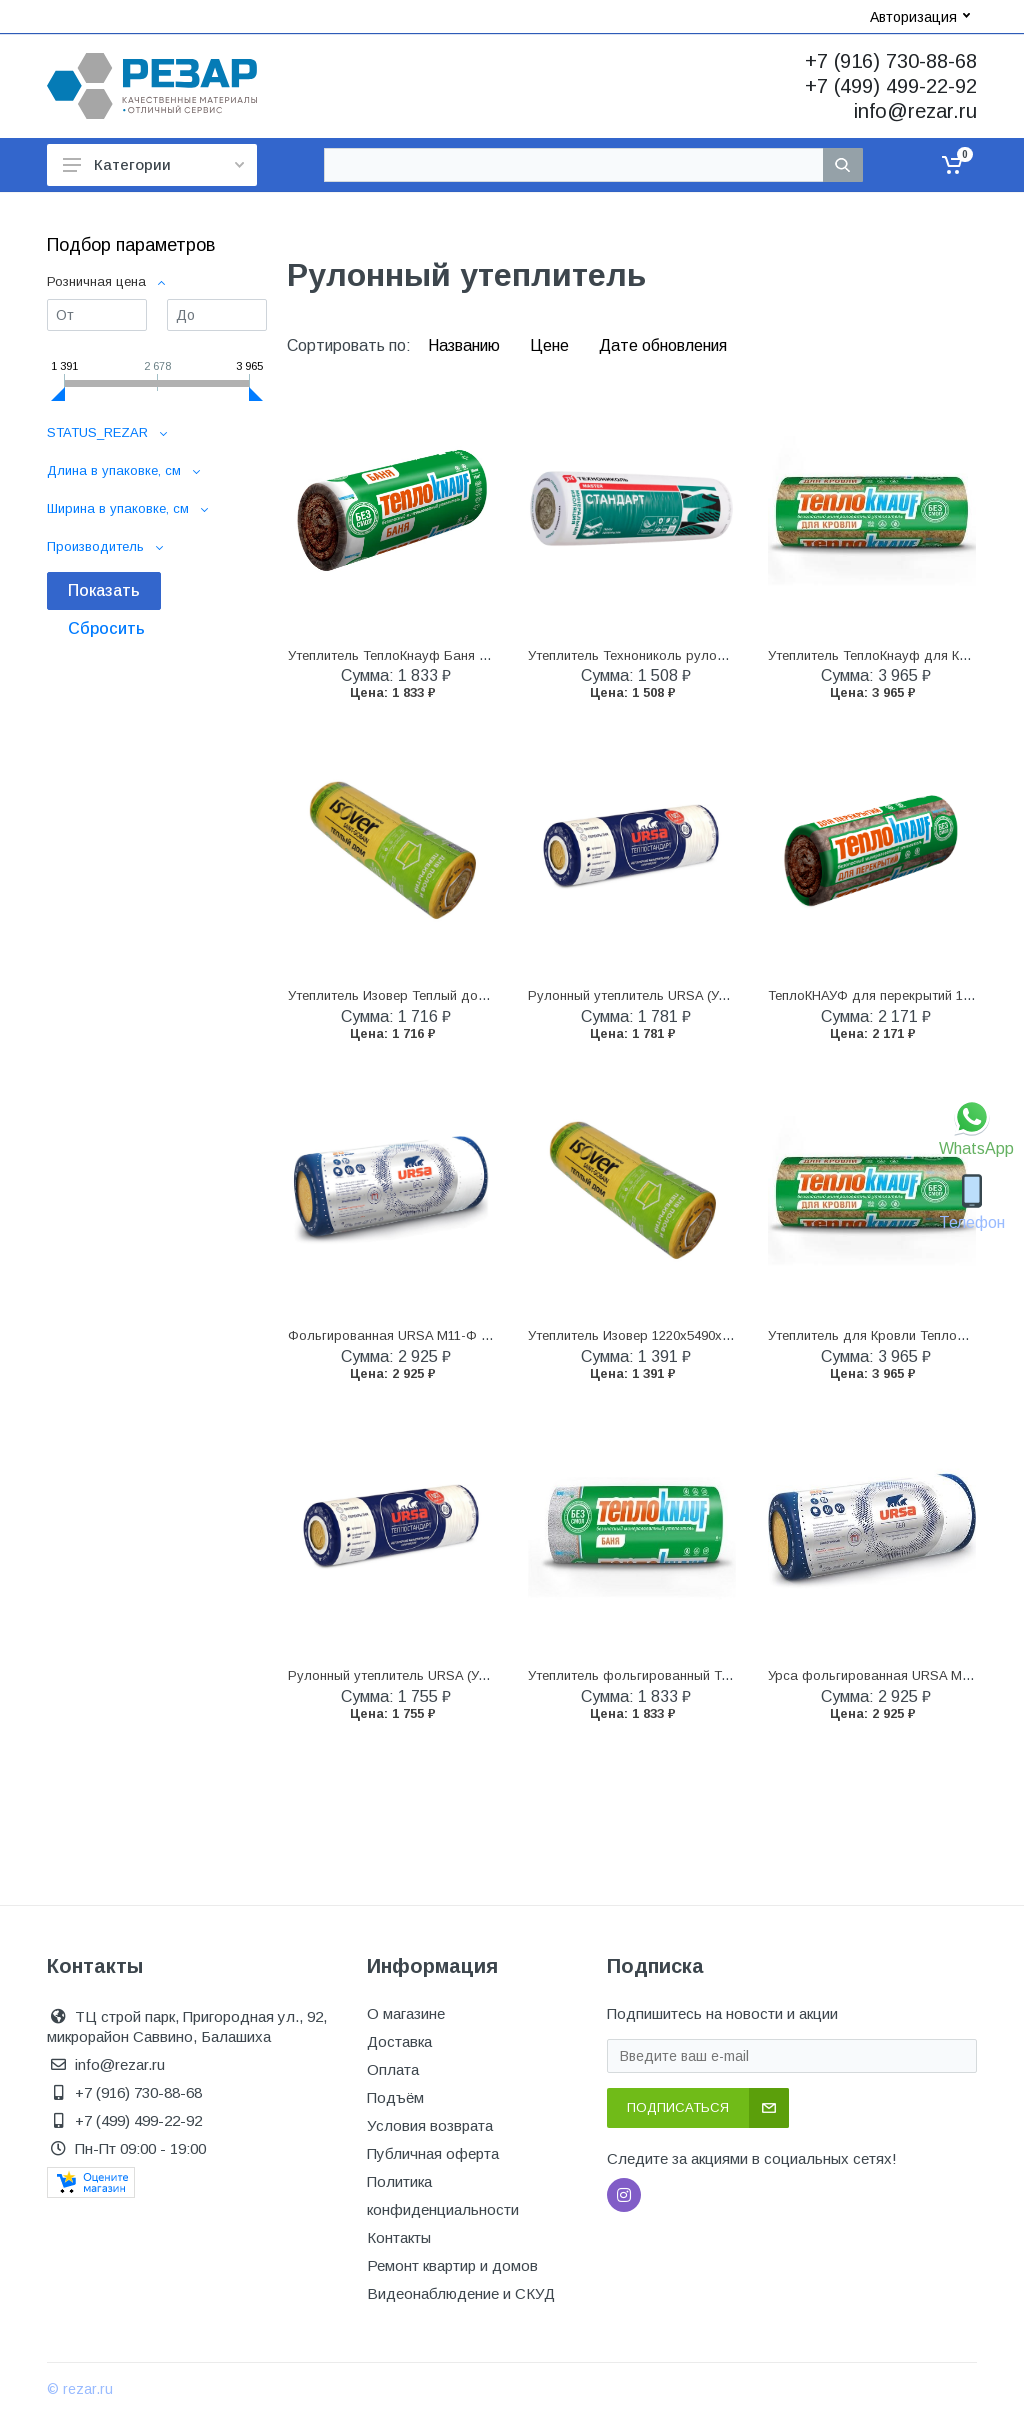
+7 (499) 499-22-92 (891, 86)
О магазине (406, 2013)
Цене (551, 345)
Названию (466, 345)
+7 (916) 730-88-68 (891, 61)
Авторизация (920, 17)
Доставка (399, 2041)
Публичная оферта (433, 2153)
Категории (153, 164)
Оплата (393, 2069)
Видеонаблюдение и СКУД (461, 2293)
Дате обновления (663, 345)
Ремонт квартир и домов (452, 2265)
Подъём (395, 2097)
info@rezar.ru (915, 111)
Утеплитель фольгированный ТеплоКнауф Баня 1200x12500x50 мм (735, 1675)
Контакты (399, 2237)
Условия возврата (430, 2125)
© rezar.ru (80, 2389)
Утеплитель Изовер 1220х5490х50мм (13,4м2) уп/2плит (696, 1335)
